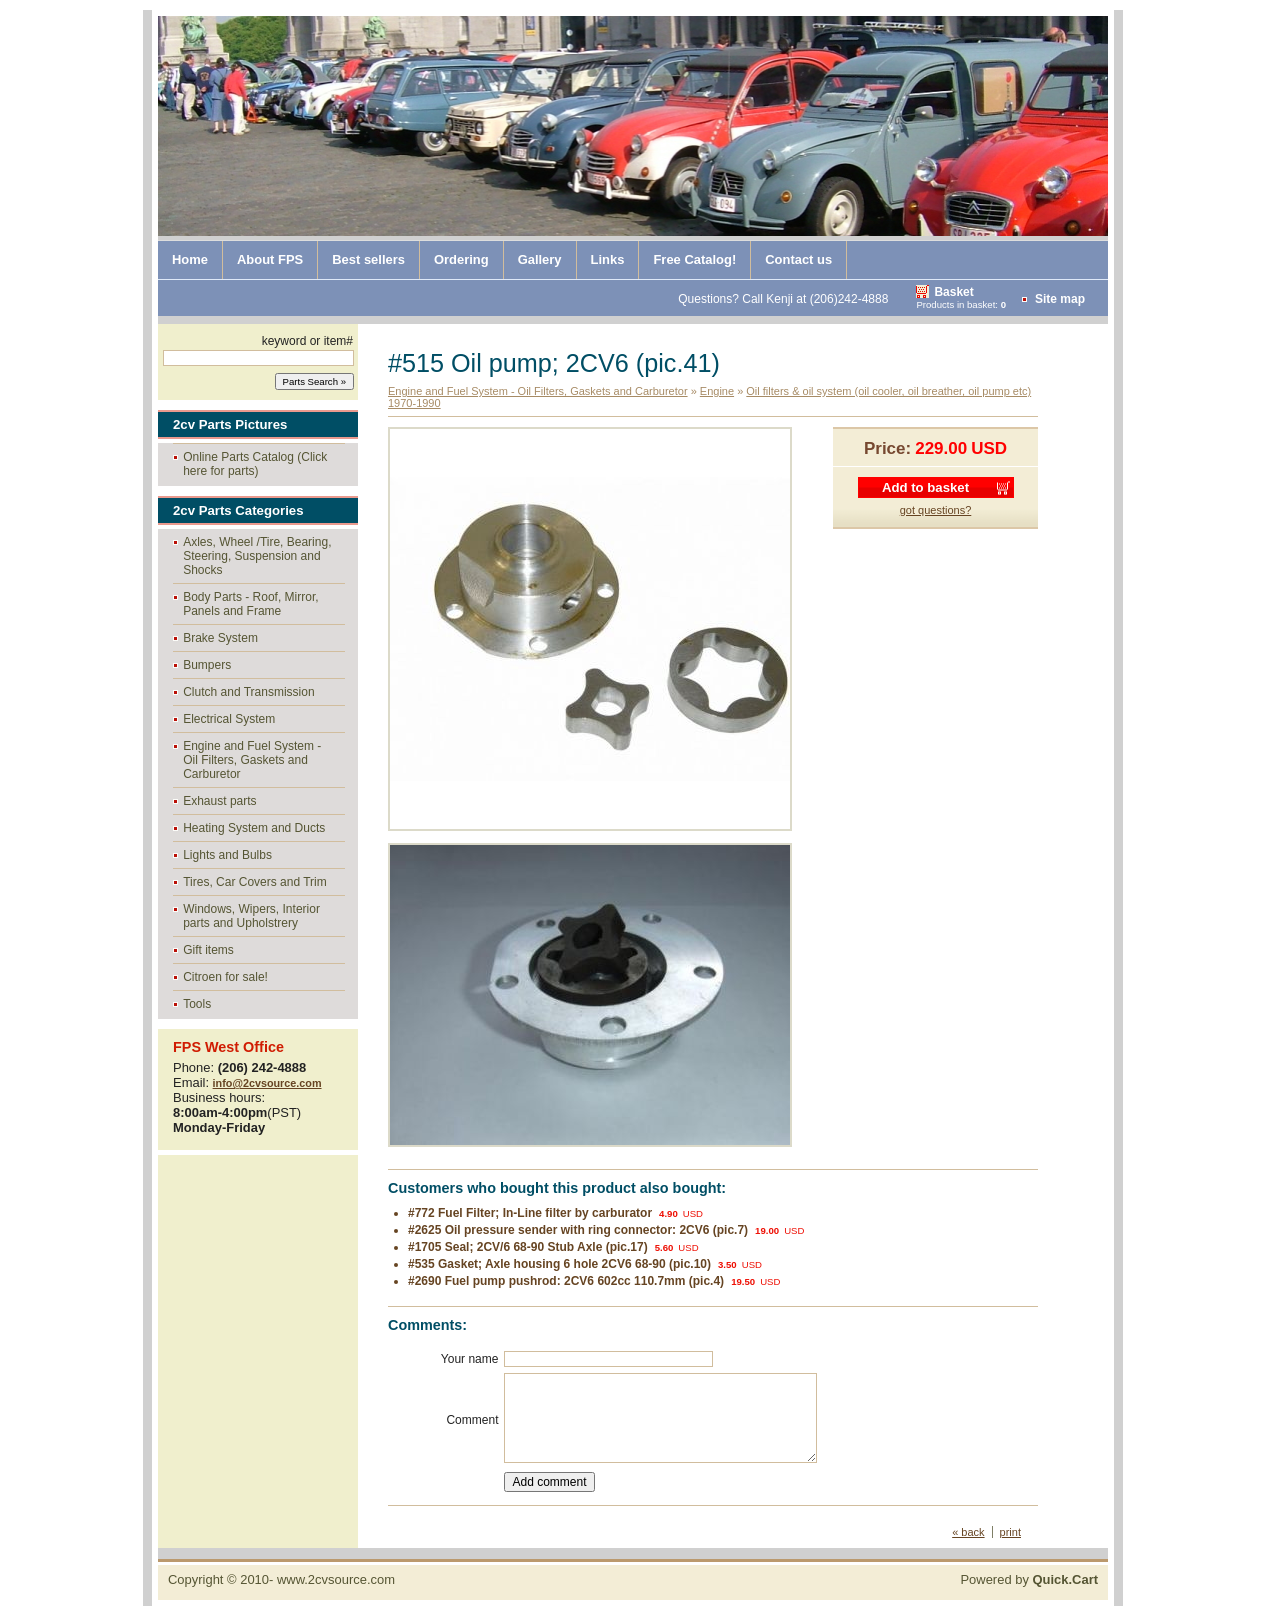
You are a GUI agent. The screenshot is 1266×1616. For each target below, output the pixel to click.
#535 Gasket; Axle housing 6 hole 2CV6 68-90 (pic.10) (559, 1264)
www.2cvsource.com (336, 1579)
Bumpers (207, 665)
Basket (953, 292)
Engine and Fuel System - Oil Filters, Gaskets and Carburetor (252, 760)
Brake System (220, 638)
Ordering (461, 259)
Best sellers (368, 259)
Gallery (540, 259)
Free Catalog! (694, 259)
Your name (470, 1359)
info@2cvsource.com (267, 1083)
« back (968, 1532)
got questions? (936, 510)
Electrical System (229, 719)
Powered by (1029, 1579)
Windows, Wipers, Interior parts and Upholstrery (251, 916)
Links (608, 259)
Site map (1060, 299)
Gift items (208, 950)
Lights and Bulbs (227, 855)
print (1010, 1532)
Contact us (798, 259)
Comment (472, 1420)
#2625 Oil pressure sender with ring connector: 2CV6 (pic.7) (578, 1230)
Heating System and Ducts (254, 828)
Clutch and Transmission (248, 692)
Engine (717, 391)
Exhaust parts (219, 801)
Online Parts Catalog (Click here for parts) (255, 464)
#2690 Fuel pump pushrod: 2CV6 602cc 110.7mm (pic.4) (566, 1281)
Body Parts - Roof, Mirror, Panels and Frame (250, 604)
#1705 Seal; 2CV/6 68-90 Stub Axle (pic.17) (528, 1247)
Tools (197, 1004)
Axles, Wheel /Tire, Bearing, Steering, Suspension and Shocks (257, 556)
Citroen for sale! (225, 977)
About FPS (270, 259)
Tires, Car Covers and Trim (255, 882)
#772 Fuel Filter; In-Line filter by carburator (530, 1213)
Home (190, 259)
